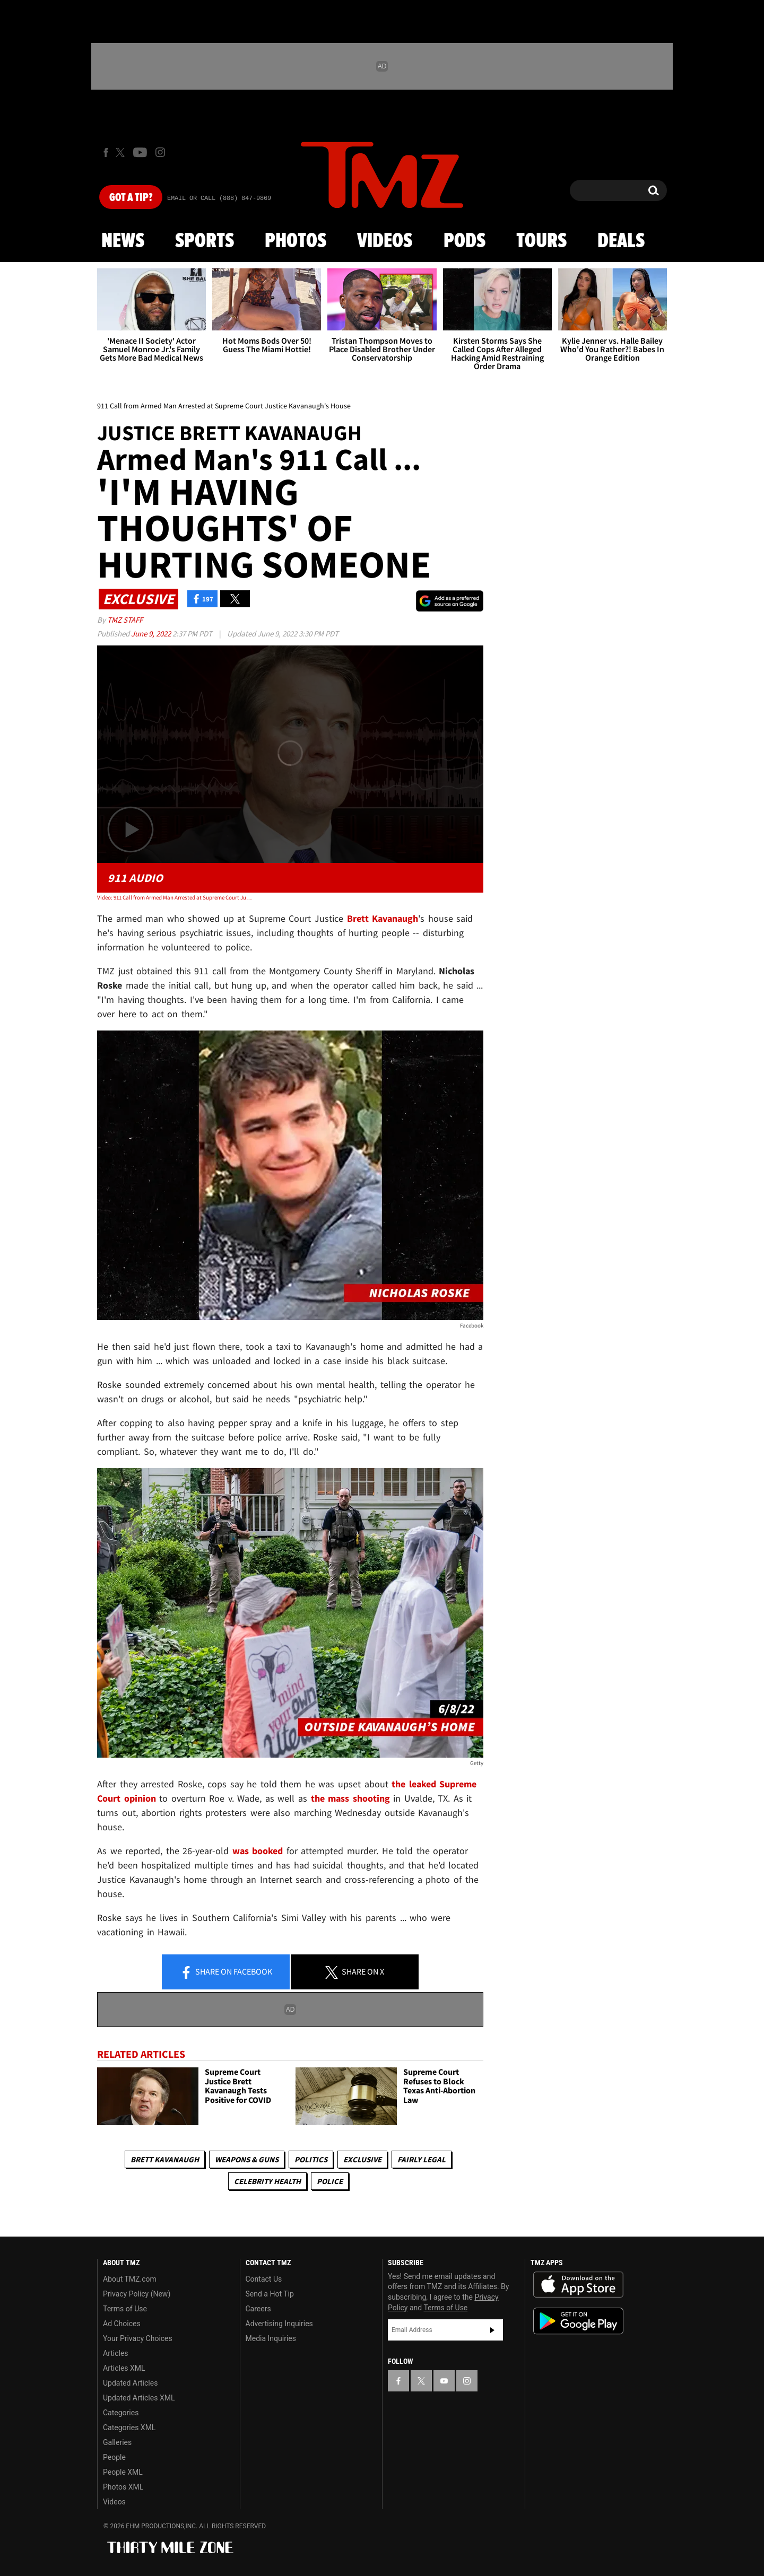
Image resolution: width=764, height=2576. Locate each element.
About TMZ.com (130, 2279)
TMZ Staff (125, 620)
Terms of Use (125, 2308)
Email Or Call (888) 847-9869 (219, 198)
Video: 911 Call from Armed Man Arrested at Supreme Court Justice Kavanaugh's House (174, 897)
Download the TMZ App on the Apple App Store (578, 2285)
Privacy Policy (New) (136, 2294)
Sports (204, 241)
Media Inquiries (271, 2338)
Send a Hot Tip (270, 2294)
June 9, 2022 (151, 633)
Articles (115, 2353)
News (122, 241)
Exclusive (362, 2159)
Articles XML (124, 2368)
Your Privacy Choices (137, 2338)
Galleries (117, 2442)
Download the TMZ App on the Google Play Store (578, 2321)
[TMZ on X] (122, 152)
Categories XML (129, 2427)
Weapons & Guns (247, 2159)
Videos (384, 241)
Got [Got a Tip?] (130, 198)
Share (226, 1972)
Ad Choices (122, 2323)
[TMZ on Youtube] (140, 152)
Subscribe (492, 2330)
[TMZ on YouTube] (444, 2380)
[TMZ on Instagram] (160, 152)
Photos (295, 241)
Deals (621, 241)
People (114, 2457)
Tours (541, 241)
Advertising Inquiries (279, 2323)
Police (330, 2181)
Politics (310, 2159)
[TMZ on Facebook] (106, 152)
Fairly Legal (421, 2159)
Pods (464, 241)
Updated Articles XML (139, 2398)
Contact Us (264, 2279)
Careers (258, 2308)
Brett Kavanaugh (165, 2159)
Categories (120, 2412)
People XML (123, 2472)
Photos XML (123, 2487)
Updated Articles (130, 2383)
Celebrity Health (267, 2181)
